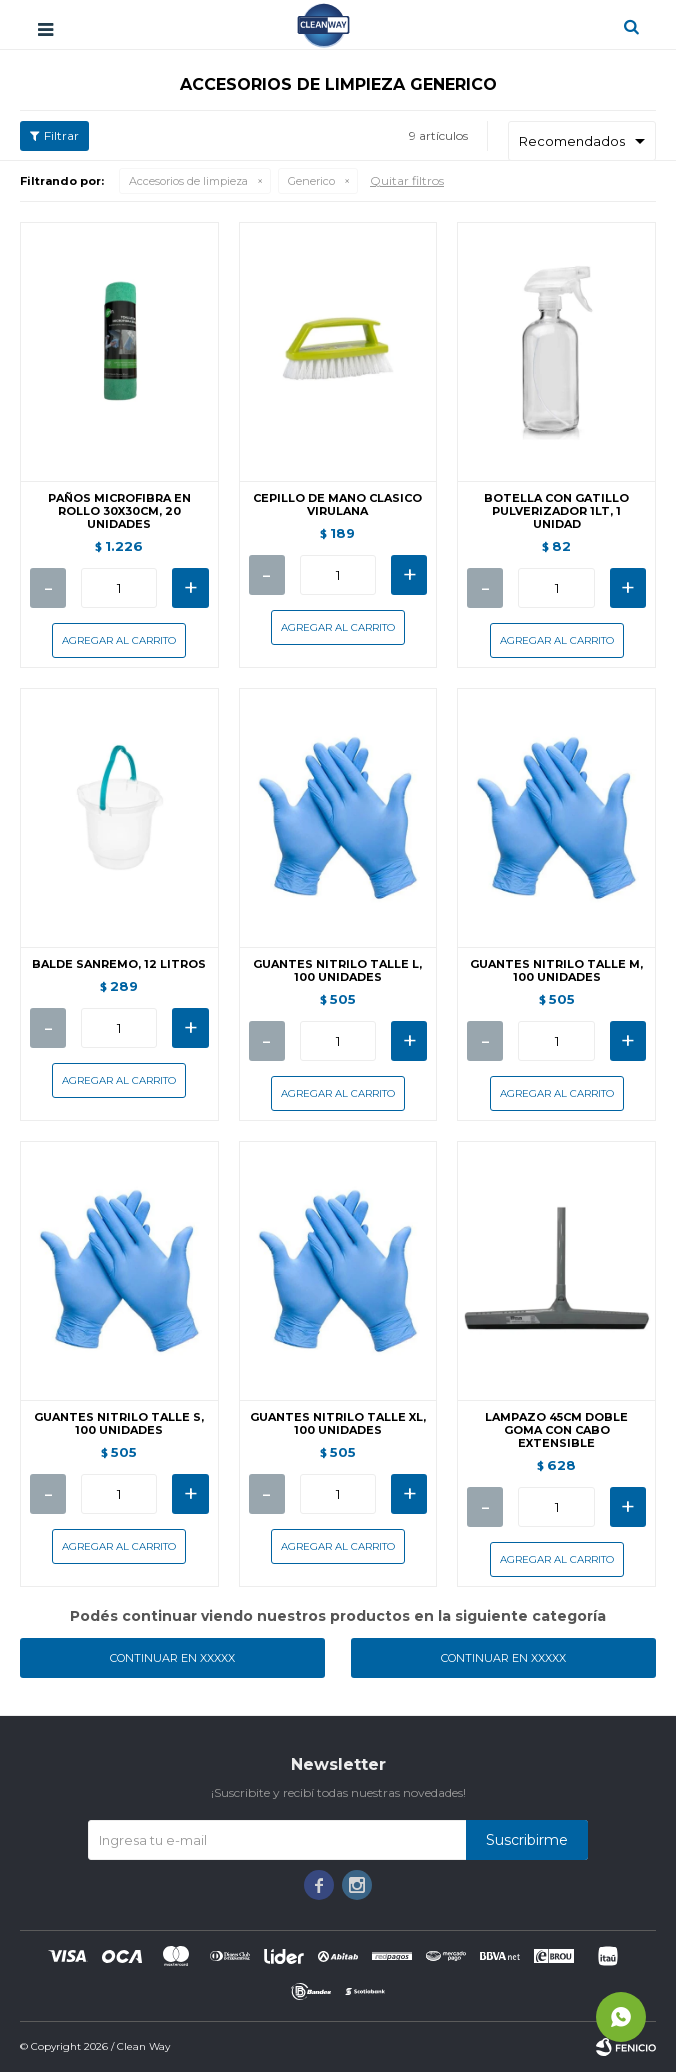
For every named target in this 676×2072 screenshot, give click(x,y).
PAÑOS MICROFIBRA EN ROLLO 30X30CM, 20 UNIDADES (119, 511)
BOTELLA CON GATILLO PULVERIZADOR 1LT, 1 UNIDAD (556, 511)
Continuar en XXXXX (172, 1658)
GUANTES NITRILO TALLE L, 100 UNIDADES (337, 971)
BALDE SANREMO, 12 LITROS (119, 964)
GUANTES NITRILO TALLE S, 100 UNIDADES (119, 1424)
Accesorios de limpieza (188, 181)
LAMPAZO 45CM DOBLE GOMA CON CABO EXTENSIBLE (556, 1430)
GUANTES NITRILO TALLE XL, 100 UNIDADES (338, 1424)
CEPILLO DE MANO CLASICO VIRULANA (337, 505)
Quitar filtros (407, 180)
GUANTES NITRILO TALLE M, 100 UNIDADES (556, 971)
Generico (311, 181)
